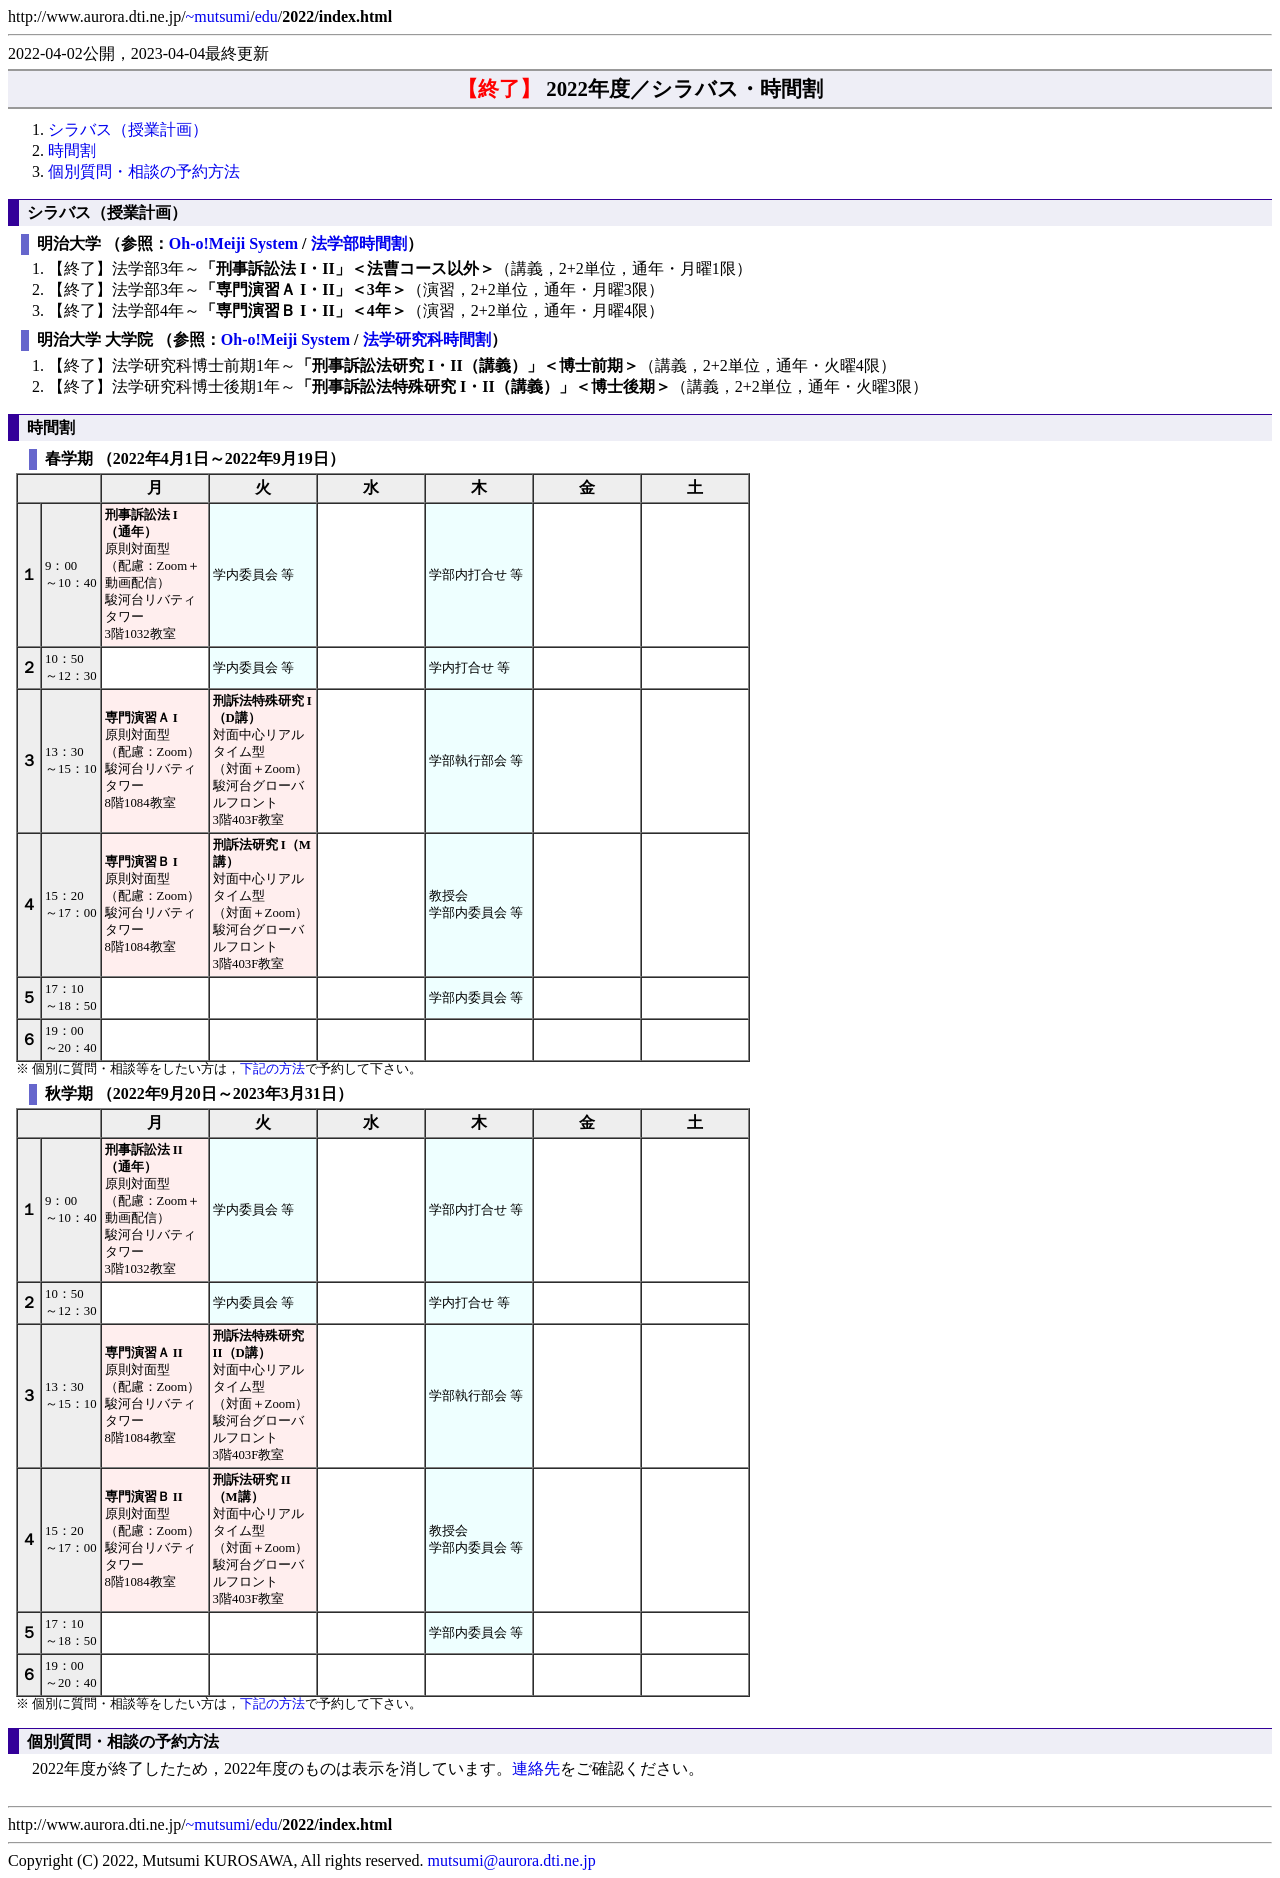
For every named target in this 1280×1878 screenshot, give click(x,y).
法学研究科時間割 (427, 339)
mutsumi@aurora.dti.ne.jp (512, 1860)
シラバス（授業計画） (128, 129)
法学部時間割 (359, 243)
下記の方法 (272, 1069)
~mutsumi (218, 16)
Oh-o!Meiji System (233, 243)
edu (266, 16)
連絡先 (536, 1768)
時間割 (72, 150)
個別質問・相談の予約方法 (144, 171)
